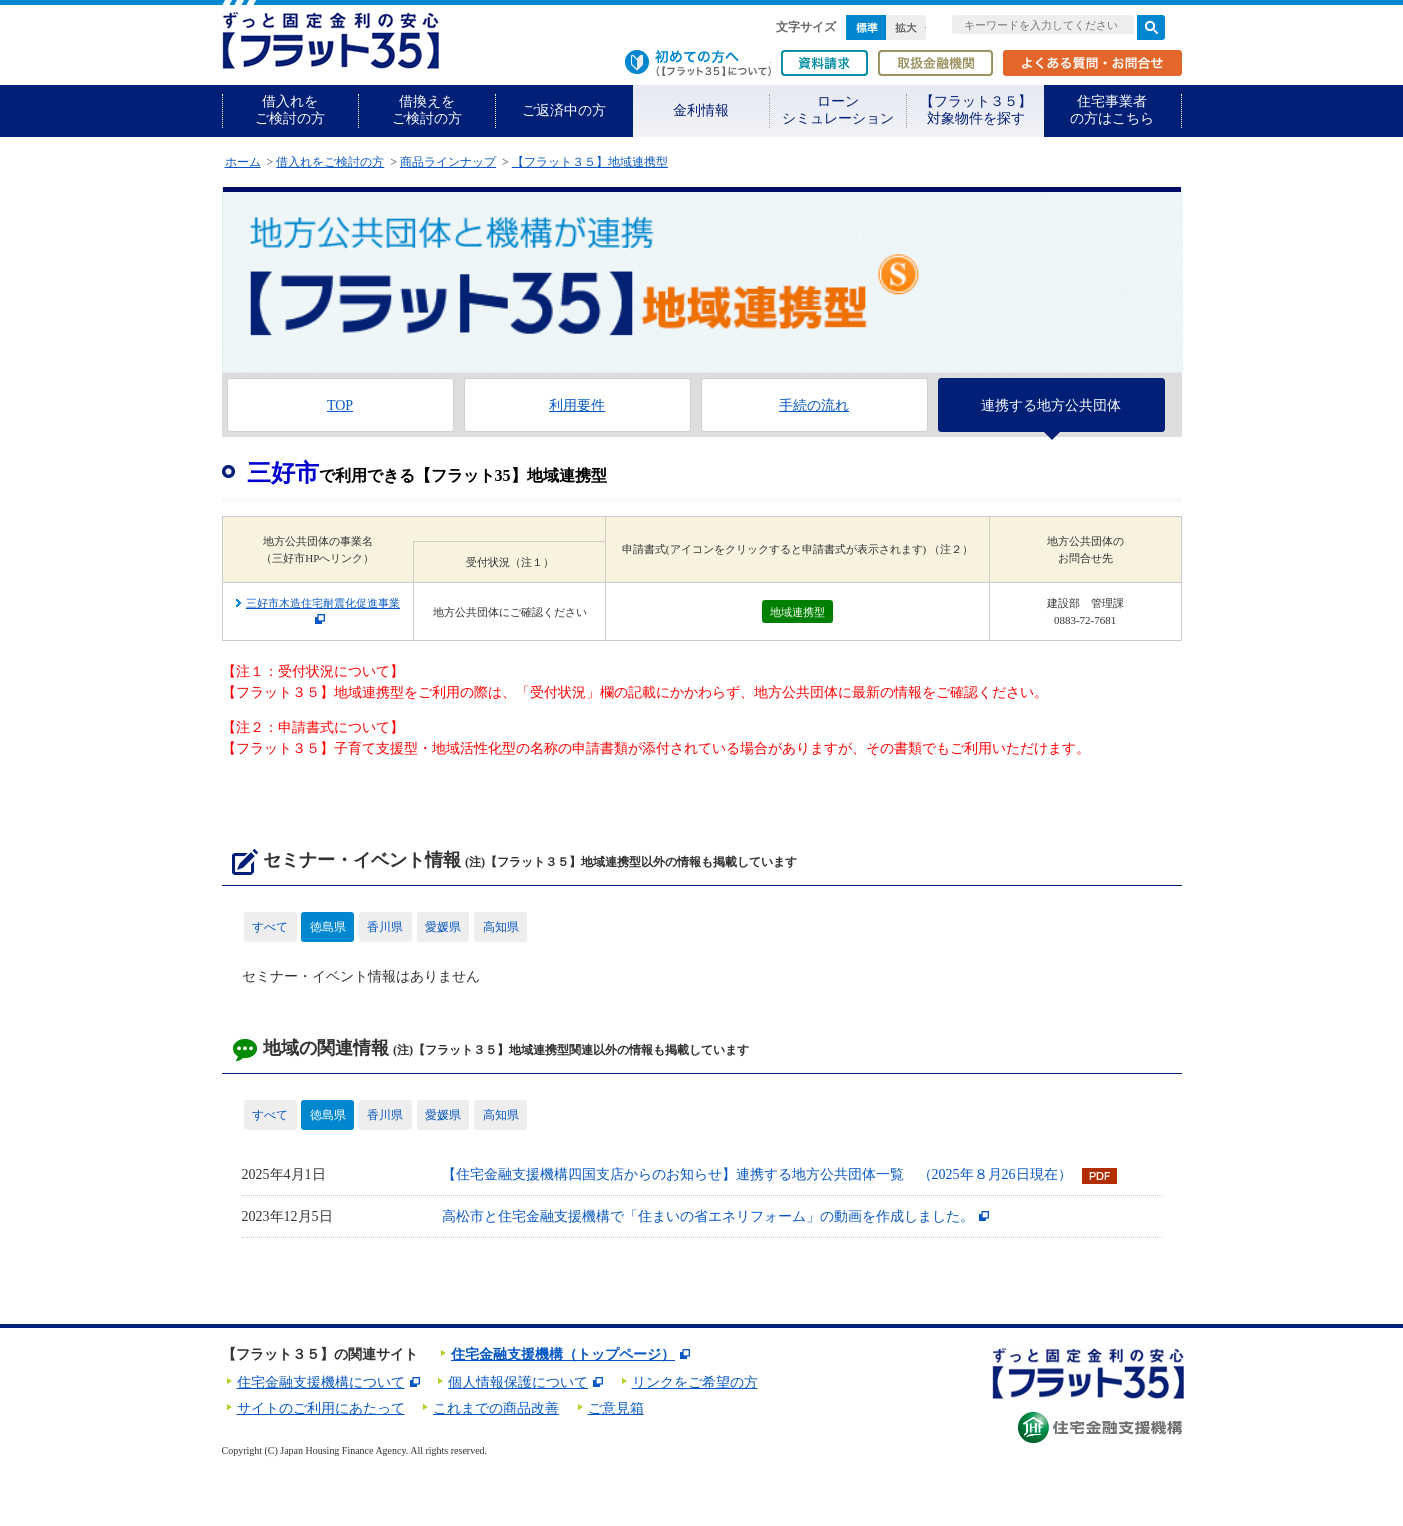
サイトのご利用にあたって (321, 1408)
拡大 (906, 27)
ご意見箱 (616, 1408)
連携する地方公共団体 (1051, 405)
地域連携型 (797, 612)
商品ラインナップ (448, 162)
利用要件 (577, 405)
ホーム (243, 162)
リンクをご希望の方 (695, 1382)
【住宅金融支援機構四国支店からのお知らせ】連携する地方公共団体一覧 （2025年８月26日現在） (757, 1174)
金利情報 (701, 110)
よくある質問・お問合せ (1092, 63)
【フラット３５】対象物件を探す (976, 110)
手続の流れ (814, 405)
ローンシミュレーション (838, 110)
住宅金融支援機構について (321, 1382)
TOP (340, 405)
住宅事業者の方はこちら (1112, 110)
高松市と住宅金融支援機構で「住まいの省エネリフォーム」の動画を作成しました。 (708, 1216)
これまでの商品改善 (496, 1408)
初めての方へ (698, 63)
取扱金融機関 (935, 63)
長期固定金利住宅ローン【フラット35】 (330, 40)
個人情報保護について (518, 1382)
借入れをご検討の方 (290, 110)
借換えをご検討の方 (427, 110)
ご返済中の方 (564, 110)
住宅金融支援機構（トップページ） (563, 1354)
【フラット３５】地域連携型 (590, 162)
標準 (866, 27)
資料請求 (824, 63)
